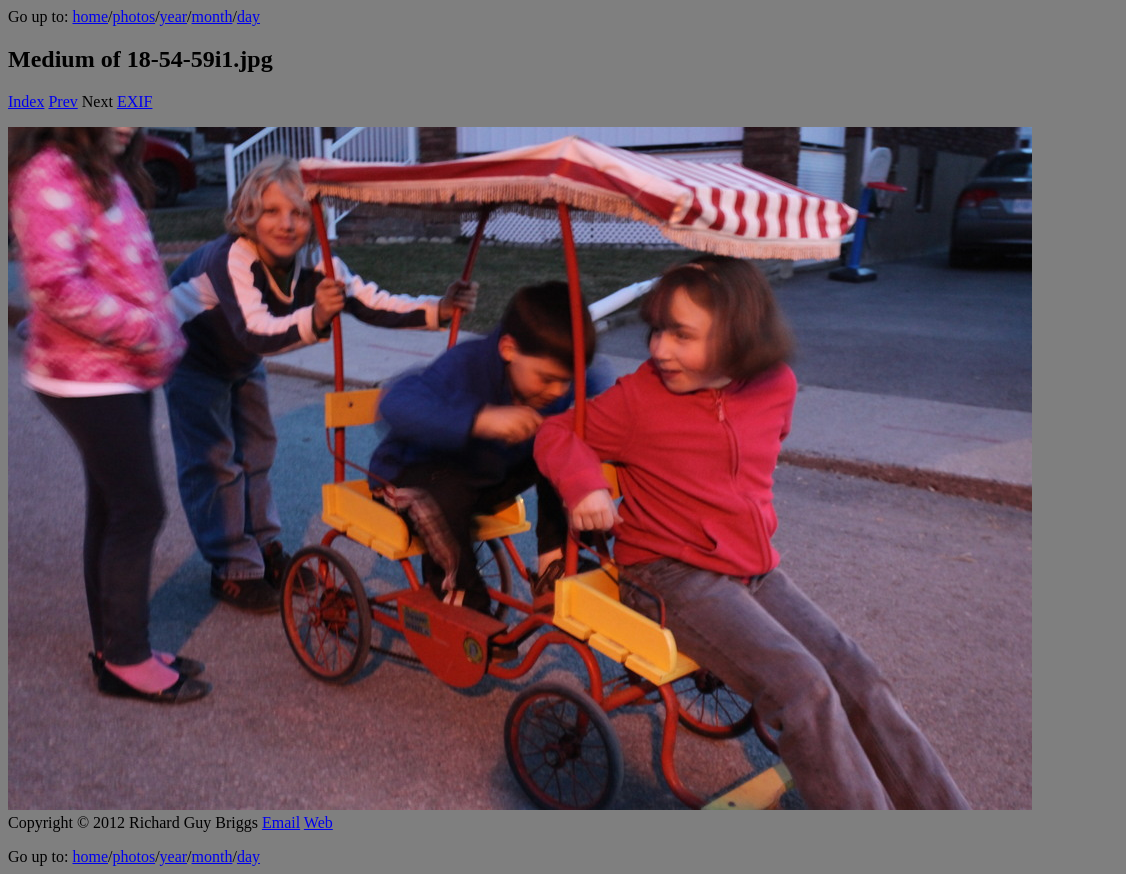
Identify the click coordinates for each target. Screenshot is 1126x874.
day (248, 16)
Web (318, 822)
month (212, 16)
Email (281, 822)
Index (26, 101)
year (174, 16)
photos (133, 16)
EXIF (135, 101)
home (90, 16)
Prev (62, 101)
